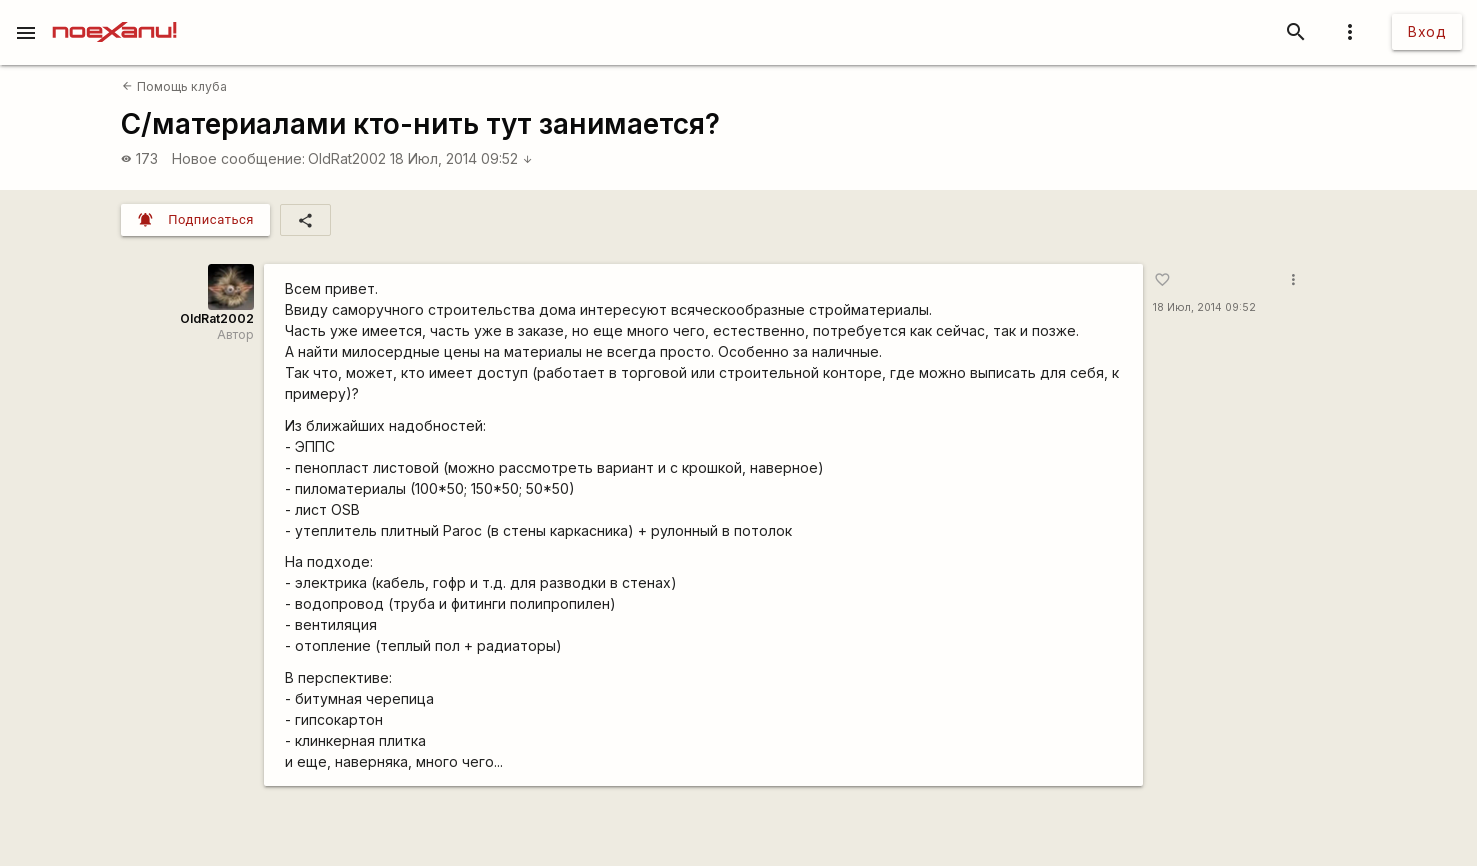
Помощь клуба (174, 86)
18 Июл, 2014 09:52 (461, 158)
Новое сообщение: (238, 158)
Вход (1427, 31)
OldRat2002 (347, 158)
